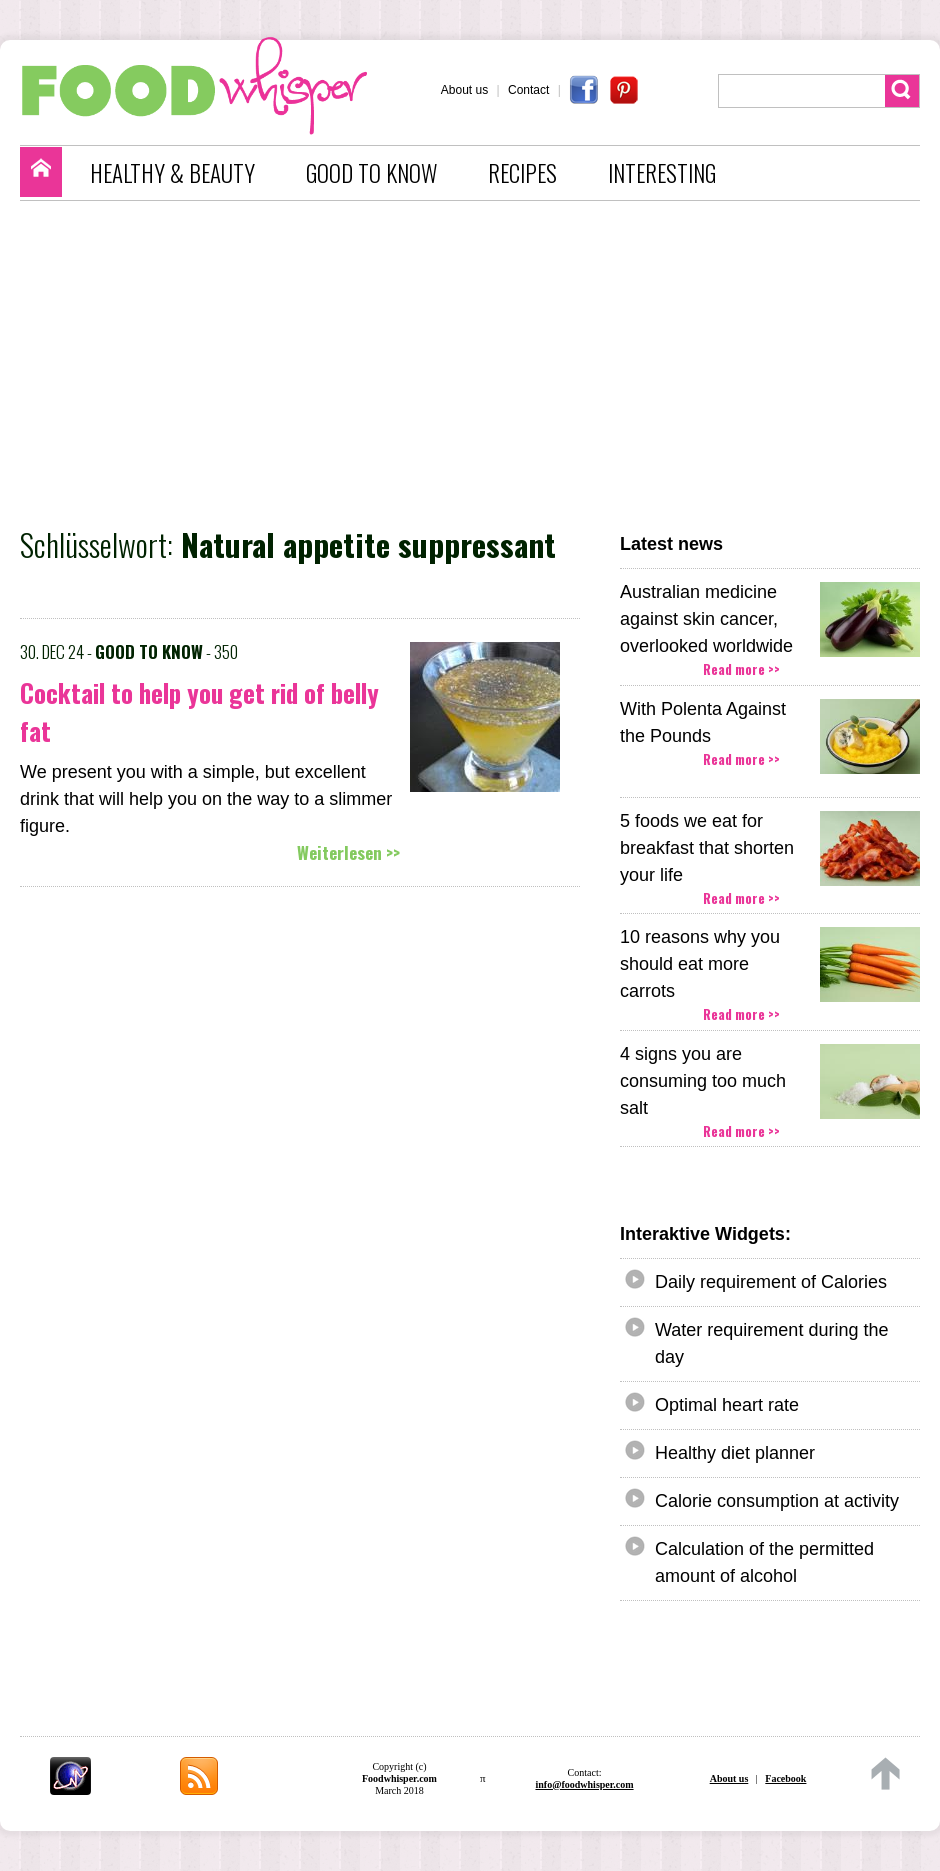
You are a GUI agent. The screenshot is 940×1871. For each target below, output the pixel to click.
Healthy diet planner (735, 1453)
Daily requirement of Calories (771, 1282)
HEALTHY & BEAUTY (172, 173)
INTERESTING (662, 173)
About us (464, 90)
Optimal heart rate (727, 1405)
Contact (528, 90)
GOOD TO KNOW (371, 173)
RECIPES (522, 173)
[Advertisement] (480, 361)
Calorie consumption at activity (777, 1501)
